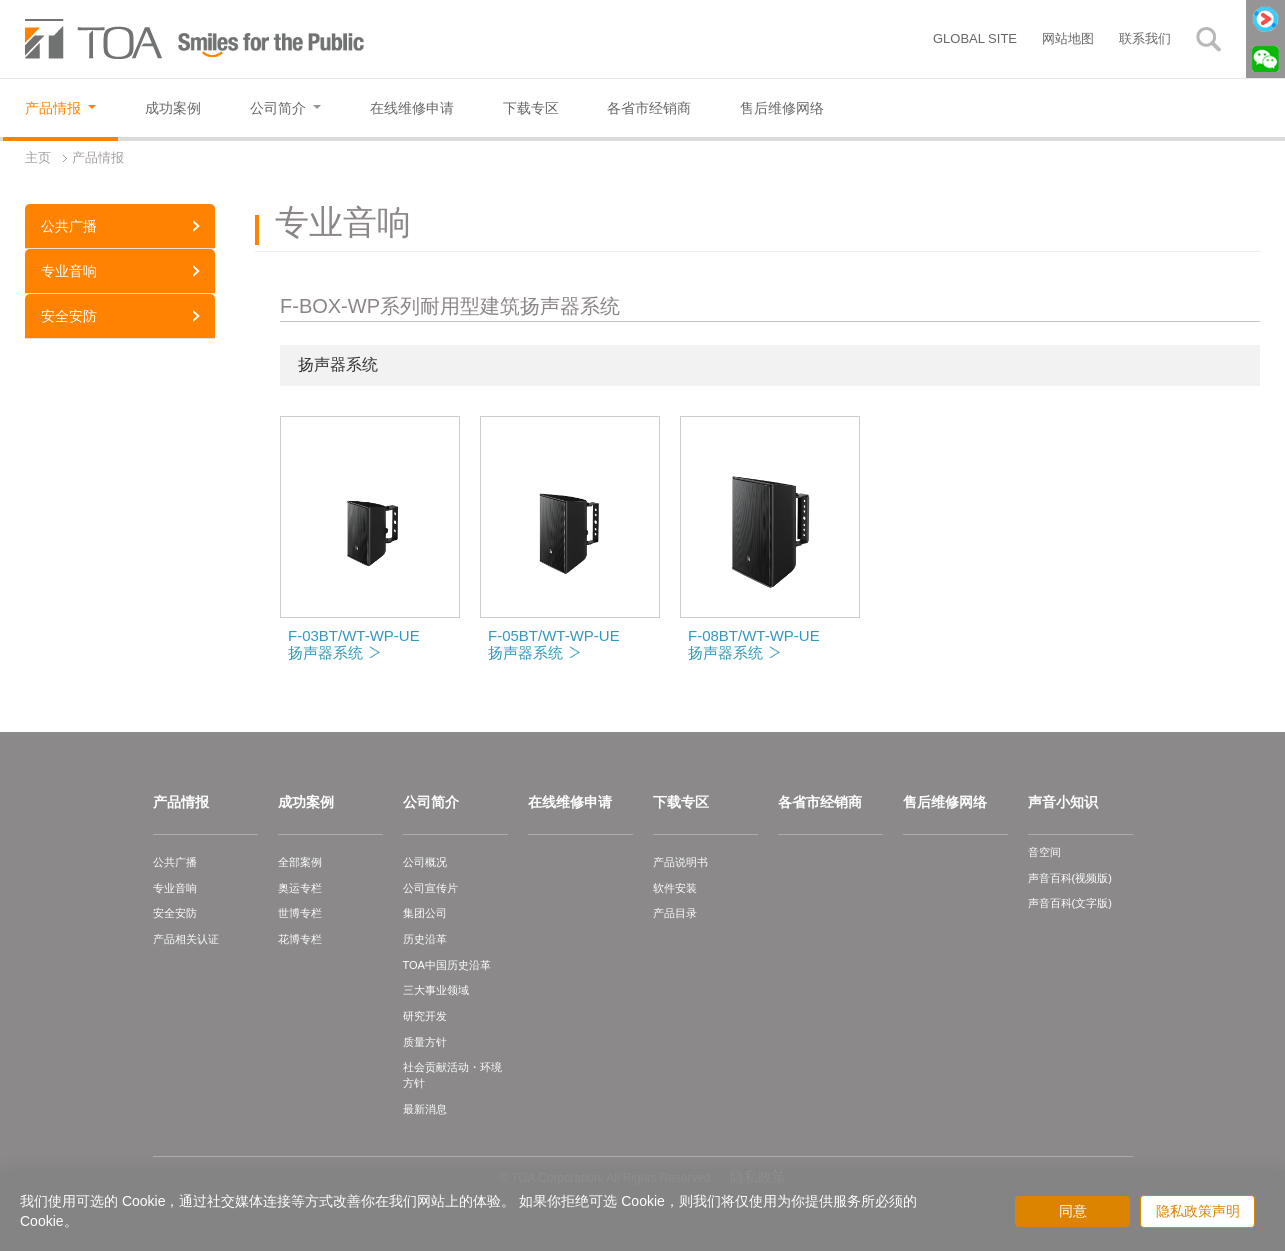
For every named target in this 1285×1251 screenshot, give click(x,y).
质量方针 (425, 1042)
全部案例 (300, 862)
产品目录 (675, 913)
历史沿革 (425, 939)
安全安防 (69, 316)
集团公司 (425, 913)
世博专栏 (300, 913)
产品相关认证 (186, 939)
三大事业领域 (436, 990)
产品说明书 (680, 862)
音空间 (1044, 852)
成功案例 (306, 802)
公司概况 (425, 862)
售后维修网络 (945, 802)
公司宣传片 (430, 888)
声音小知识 (1063, 802)
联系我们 (1145, 38)
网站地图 (1068, 38)
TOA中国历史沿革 (447, 965)
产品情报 (181, 802)
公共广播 (69, 226)
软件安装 (675, 888)
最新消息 (425, 1109)
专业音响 (69, 271)
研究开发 (425, 1016)
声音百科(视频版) (1070, 878)
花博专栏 (300, 939)
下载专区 (681, 802)
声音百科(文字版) (1070, 903)
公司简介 (431, 802)
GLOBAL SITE (975, 38)
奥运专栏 (300, 888)
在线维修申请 (570, 802)
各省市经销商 (820, 802)
